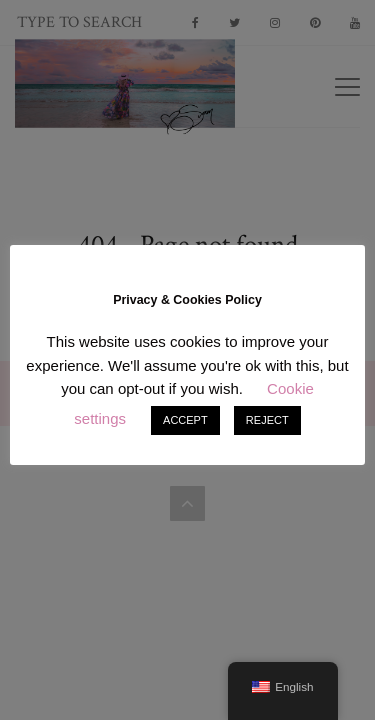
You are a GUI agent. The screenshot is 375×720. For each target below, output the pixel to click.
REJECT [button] (267, 420)
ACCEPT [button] (185, 420)
